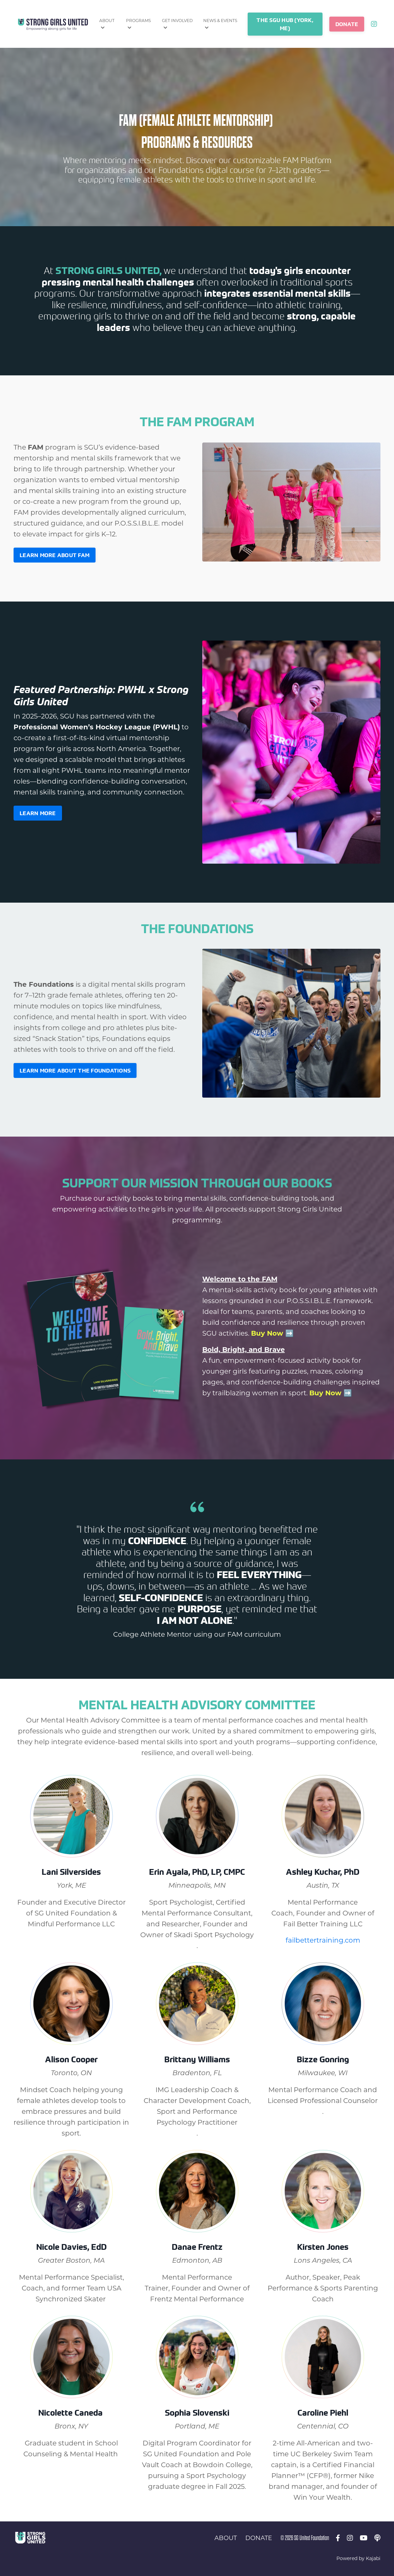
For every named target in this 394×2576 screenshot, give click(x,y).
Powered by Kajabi (358, 2558)
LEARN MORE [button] (38, 813)
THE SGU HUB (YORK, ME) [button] (284, 24)
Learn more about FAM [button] (54, 555)
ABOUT (107, 24)
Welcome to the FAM (239, 1279)
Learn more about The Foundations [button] (75, 1070)
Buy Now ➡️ (272, 1333)
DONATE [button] (346, 24)
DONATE (258, 2538)
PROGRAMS (138, 24)
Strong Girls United (108, 270)
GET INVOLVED (177, 24)
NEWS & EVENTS (220, 24)
